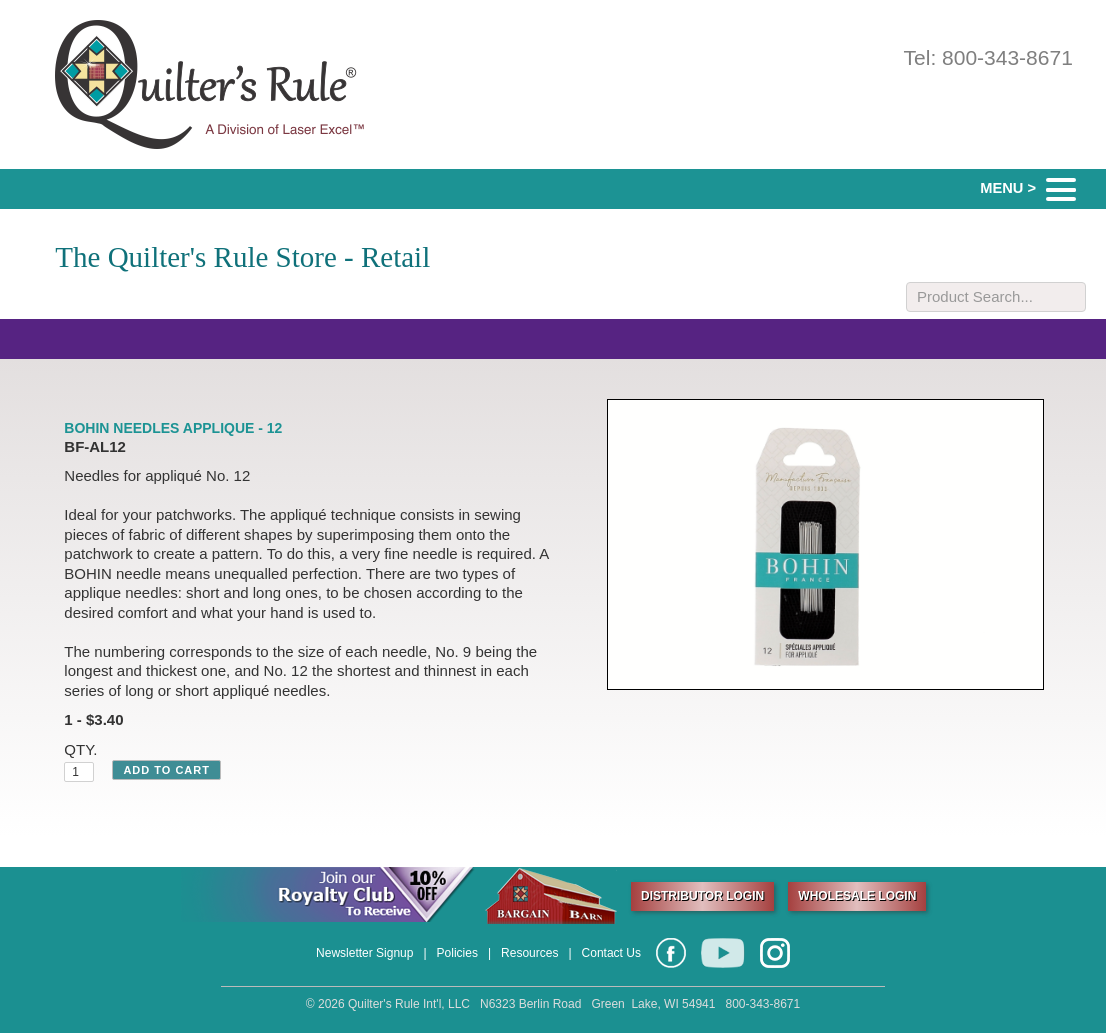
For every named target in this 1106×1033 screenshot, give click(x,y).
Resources (529, 953)
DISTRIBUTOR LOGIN (702, 896)
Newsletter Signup (364, 953)
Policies (457, 953)
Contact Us (611, 953)
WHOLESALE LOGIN (857, 896)
